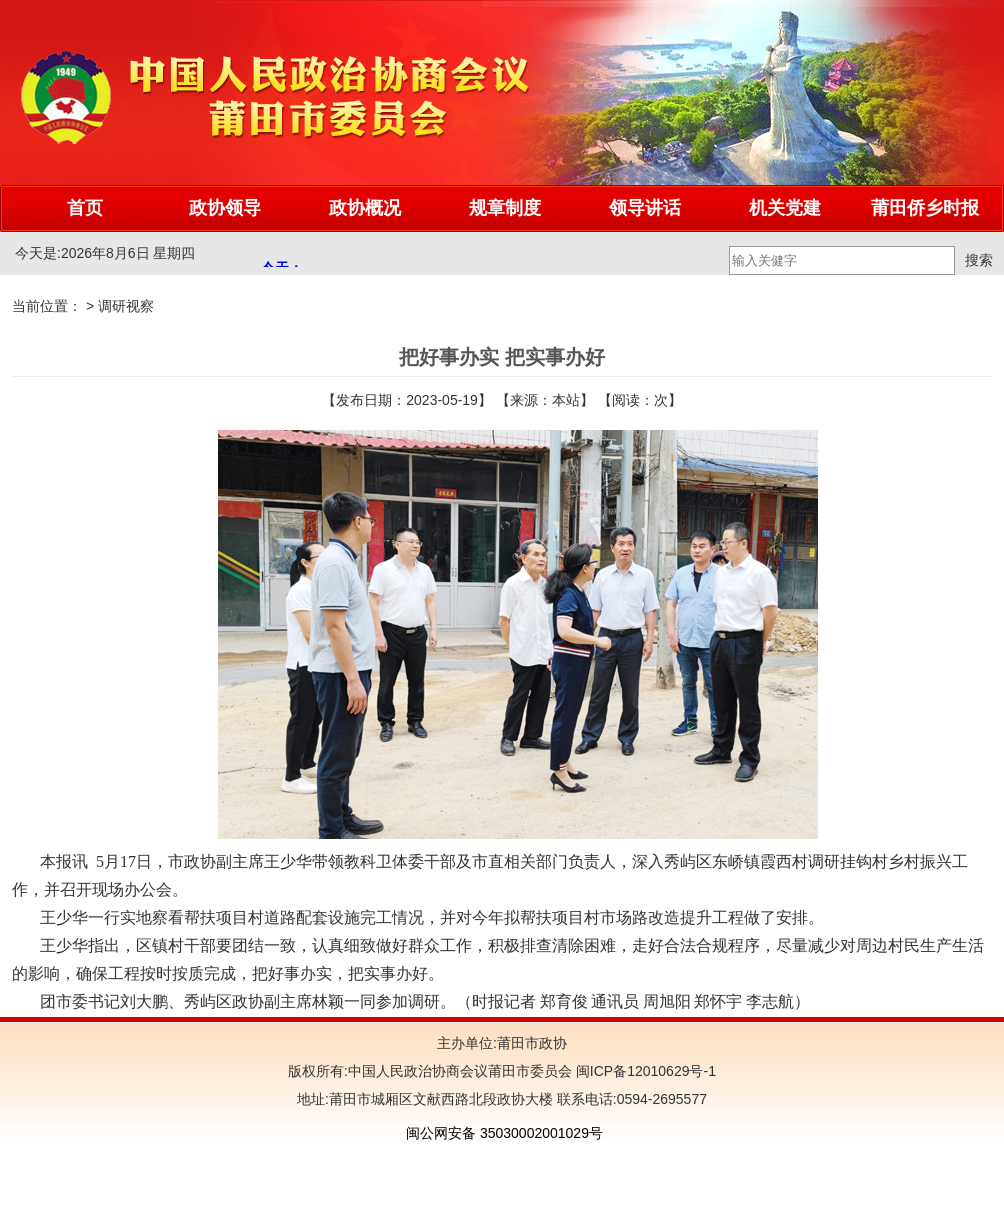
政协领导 (225, 208)
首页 (85, 208)
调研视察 (126, 306)
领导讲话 (645, 208)
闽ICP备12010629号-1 (644, 1071)
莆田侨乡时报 (925, 208)
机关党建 (785, 208)
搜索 (979, 260)
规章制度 (505, 208)
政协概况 (365, 208)
